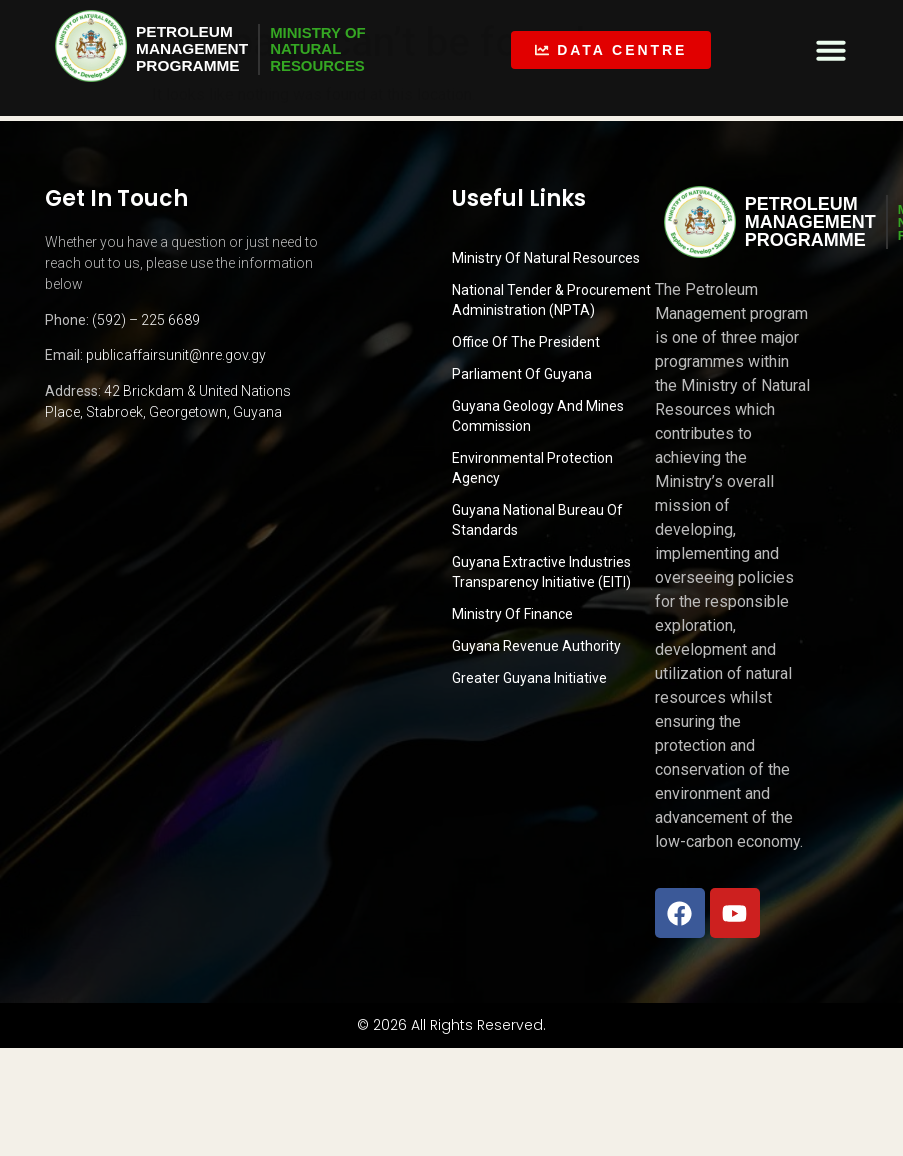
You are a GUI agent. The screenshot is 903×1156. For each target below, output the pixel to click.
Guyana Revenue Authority (536, 646)
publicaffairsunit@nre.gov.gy (176, 355)
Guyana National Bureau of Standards (537, 520)
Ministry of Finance (512, 614)
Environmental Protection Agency (532, 468)
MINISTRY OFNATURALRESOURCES (326, 49)
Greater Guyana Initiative (529, 678)
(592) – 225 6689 (146, 320)
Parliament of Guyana (522, 374)
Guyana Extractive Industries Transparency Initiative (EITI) (541, 572)
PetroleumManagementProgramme (194, 49)
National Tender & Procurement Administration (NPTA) (551, 300)
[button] (831, 50)
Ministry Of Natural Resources (546, 258)
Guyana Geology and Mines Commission (538, 416)
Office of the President (526, 342)
